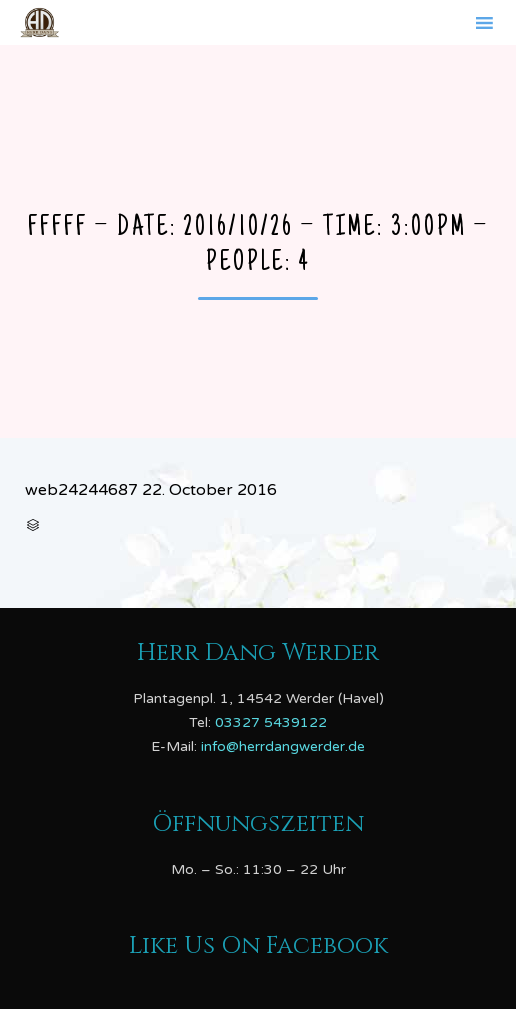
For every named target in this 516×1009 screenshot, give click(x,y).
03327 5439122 (271, 722)
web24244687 (81, 490)
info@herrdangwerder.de (283, 746)
